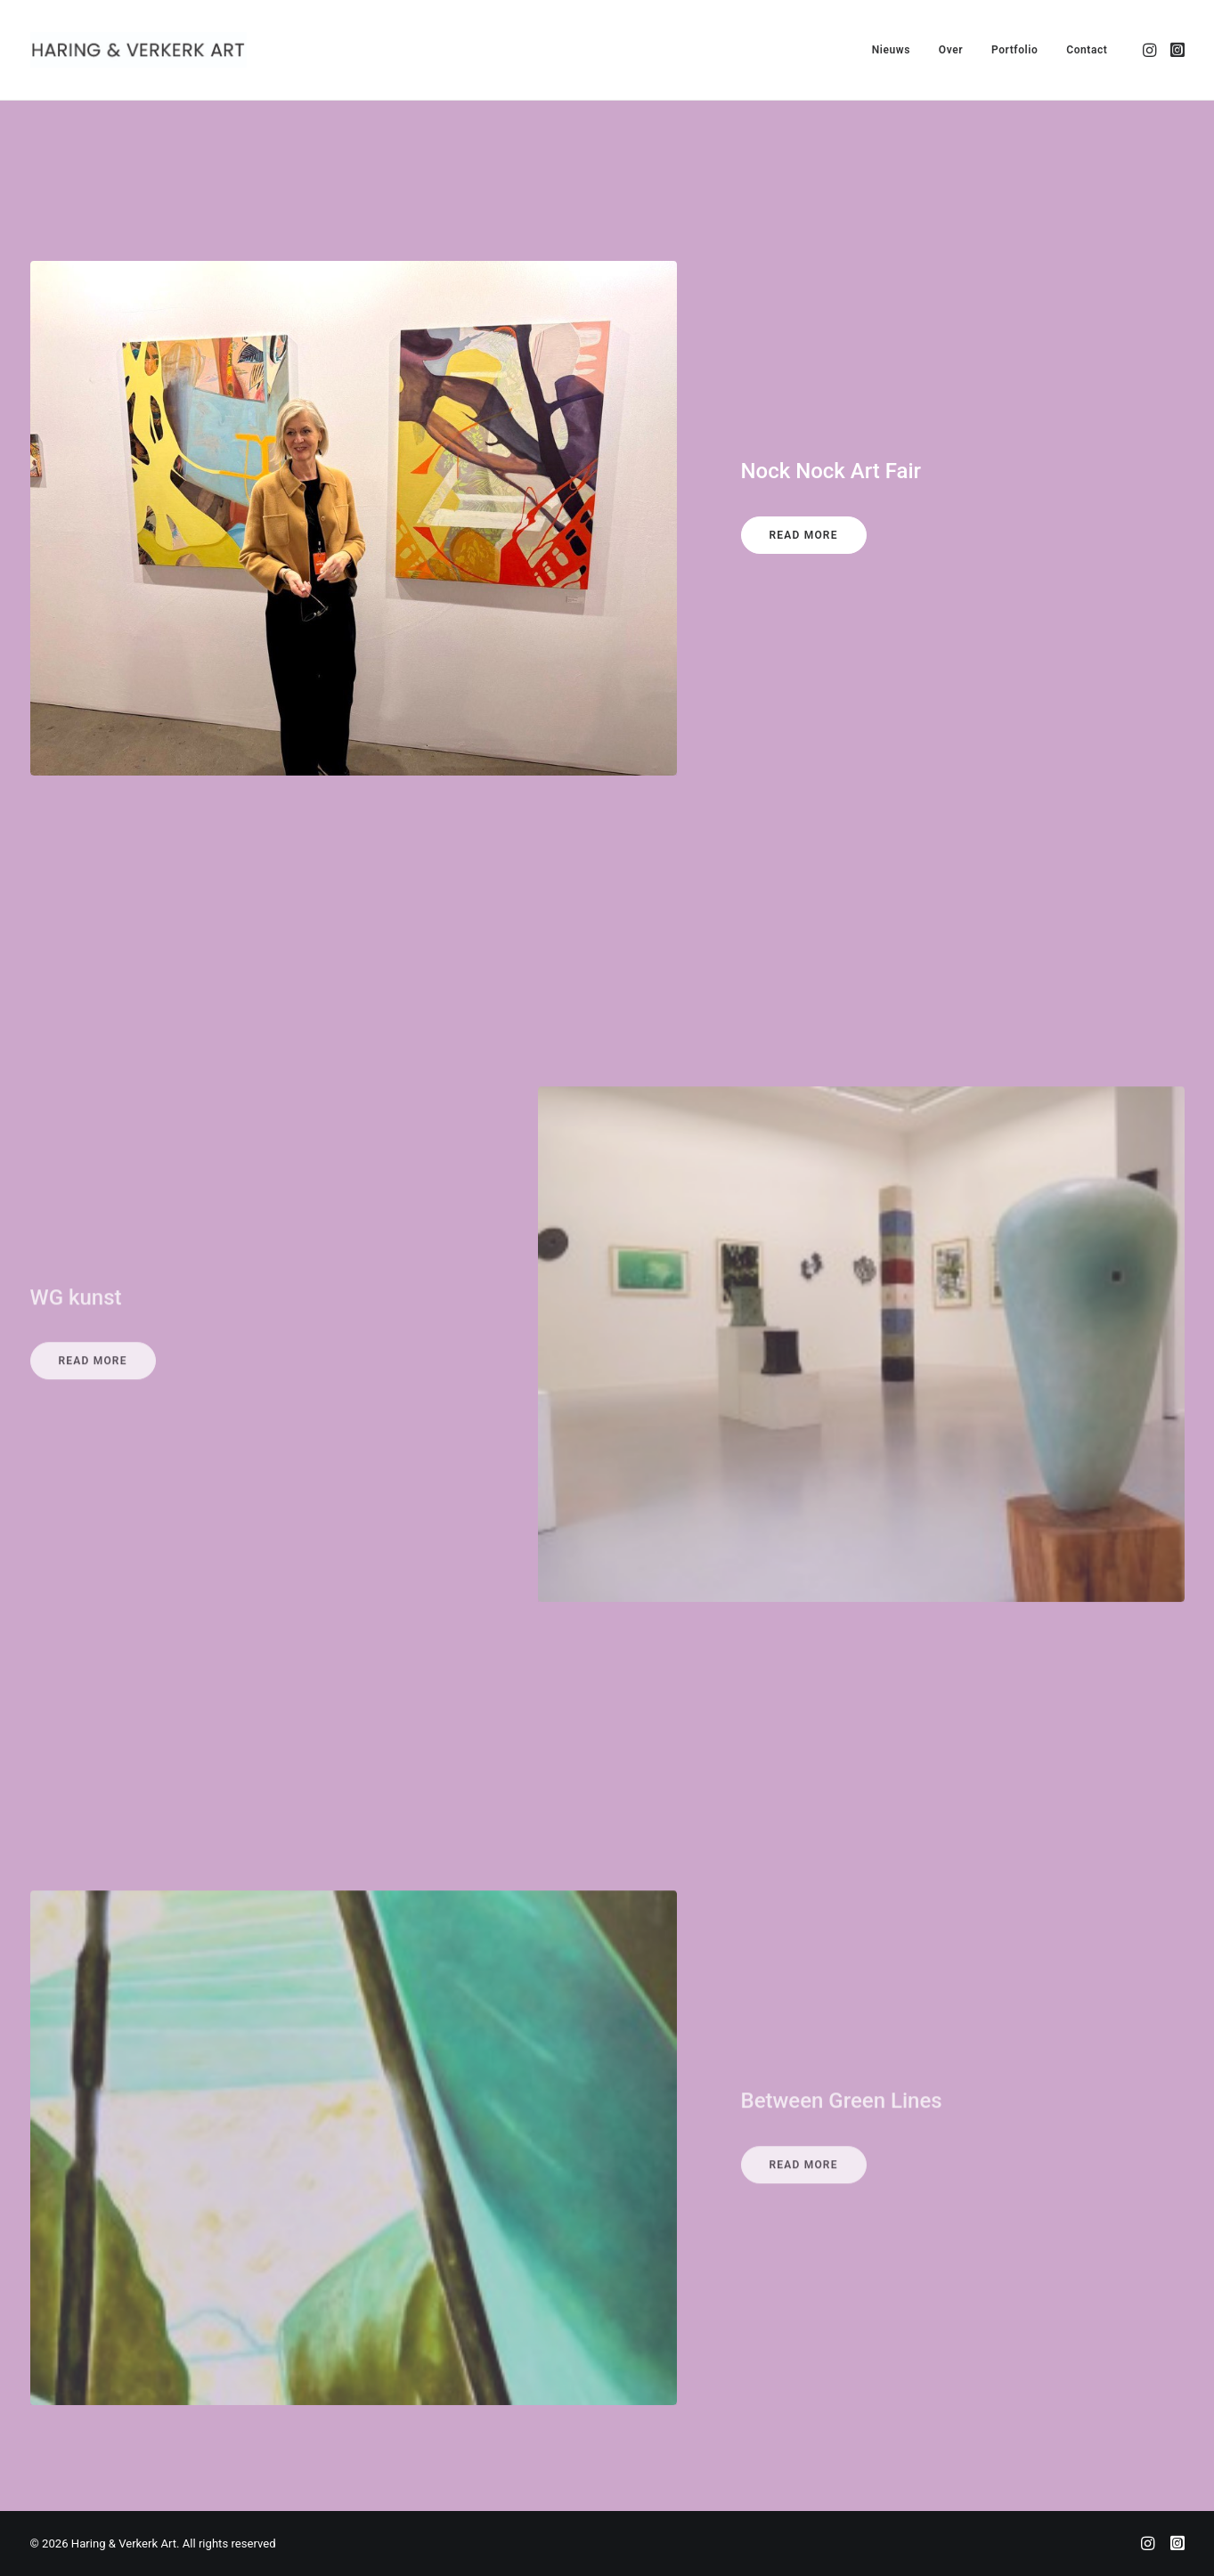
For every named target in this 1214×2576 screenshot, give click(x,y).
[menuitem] (891, 50)
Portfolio (1015, 50)
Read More (804, 542)
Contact (1086, 50)
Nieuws (891, 50)
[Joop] (1177, 2546)
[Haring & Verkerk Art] (139, 50)
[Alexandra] (1147, 2546)
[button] (1151, 50)
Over (951, 50)
